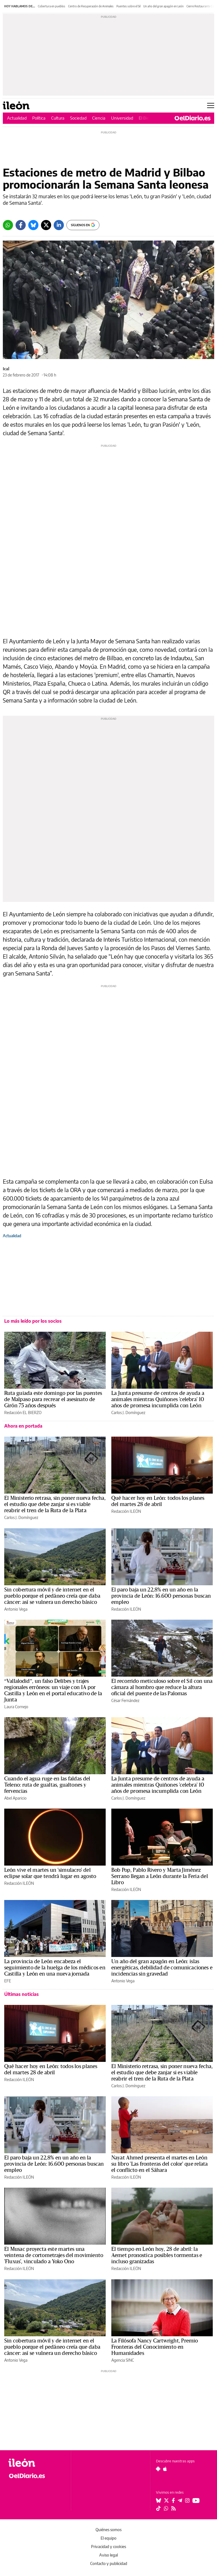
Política (38, 117)
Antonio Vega (15, 1609)
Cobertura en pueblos (51, 6)
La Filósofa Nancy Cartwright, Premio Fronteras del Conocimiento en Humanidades (154, 2347)
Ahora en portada (23, 1426)
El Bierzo (147, 117)
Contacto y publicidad (108, 2563)
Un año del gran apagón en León (163, 6)
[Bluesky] (33, 225)
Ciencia (98, 117)
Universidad (122, 117)
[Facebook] (21, 225)
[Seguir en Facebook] (173, 2500)
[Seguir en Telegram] (180, 2500)
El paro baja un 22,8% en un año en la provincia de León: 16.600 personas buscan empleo (161, 1596)
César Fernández (125, 1700)
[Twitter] (46, 225)
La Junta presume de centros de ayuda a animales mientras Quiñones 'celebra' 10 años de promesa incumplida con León (157, 1399)
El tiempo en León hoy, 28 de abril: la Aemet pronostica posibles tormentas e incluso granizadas (156, 2255)
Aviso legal (108, 2555)
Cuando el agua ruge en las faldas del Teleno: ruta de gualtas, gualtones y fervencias (47, 1785)
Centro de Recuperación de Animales (91, 6)
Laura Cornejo (16, 1706)
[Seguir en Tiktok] (158, 2508)
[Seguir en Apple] (165, 2468)
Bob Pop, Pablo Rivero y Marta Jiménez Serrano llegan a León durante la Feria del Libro (159, 1876)
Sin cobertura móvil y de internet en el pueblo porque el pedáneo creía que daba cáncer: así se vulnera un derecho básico (52, 1596)
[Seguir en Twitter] (166, 2500)
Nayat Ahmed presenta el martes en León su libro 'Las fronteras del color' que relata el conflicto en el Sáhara (159, 2164)
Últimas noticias (21, 1994)
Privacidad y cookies (108, 2546)
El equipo (108, 2538)
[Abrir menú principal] (210, 105)
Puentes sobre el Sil (128, 6)
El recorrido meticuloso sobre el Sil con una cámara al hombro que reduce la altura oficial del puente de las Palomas (161, 1687)
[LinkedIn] (59, 225)
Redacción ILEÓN (126, 1511)
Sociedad (78, 117)
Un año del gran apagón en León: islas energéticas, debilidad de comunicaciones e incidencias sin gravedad (161, 1968)
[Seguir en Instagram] (187, 2500)
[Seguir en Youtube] (196, 2500)
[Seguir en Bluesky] (158, 2500)
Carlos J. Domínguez (128, 1412)
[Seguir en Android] (158, 2468)
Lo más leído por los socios (33, 1321)
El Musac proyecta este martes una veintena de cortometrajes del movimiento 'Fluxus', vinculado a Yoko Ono (53, 2255)
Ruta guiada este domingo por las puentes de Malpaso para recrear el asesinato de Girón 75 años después (53, 1399)
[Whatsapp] (8, 225)
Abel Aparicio (15, 1798)
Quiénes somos (108, 2529)
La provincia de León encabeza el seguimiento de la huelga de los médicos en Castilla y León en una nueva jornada (54, 1968)
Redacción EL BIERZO (23, 1412)
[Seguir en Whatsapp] (166, 2508)
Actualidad (17, 117)
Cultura (57, 117)
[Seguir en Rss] (173, 2508)
